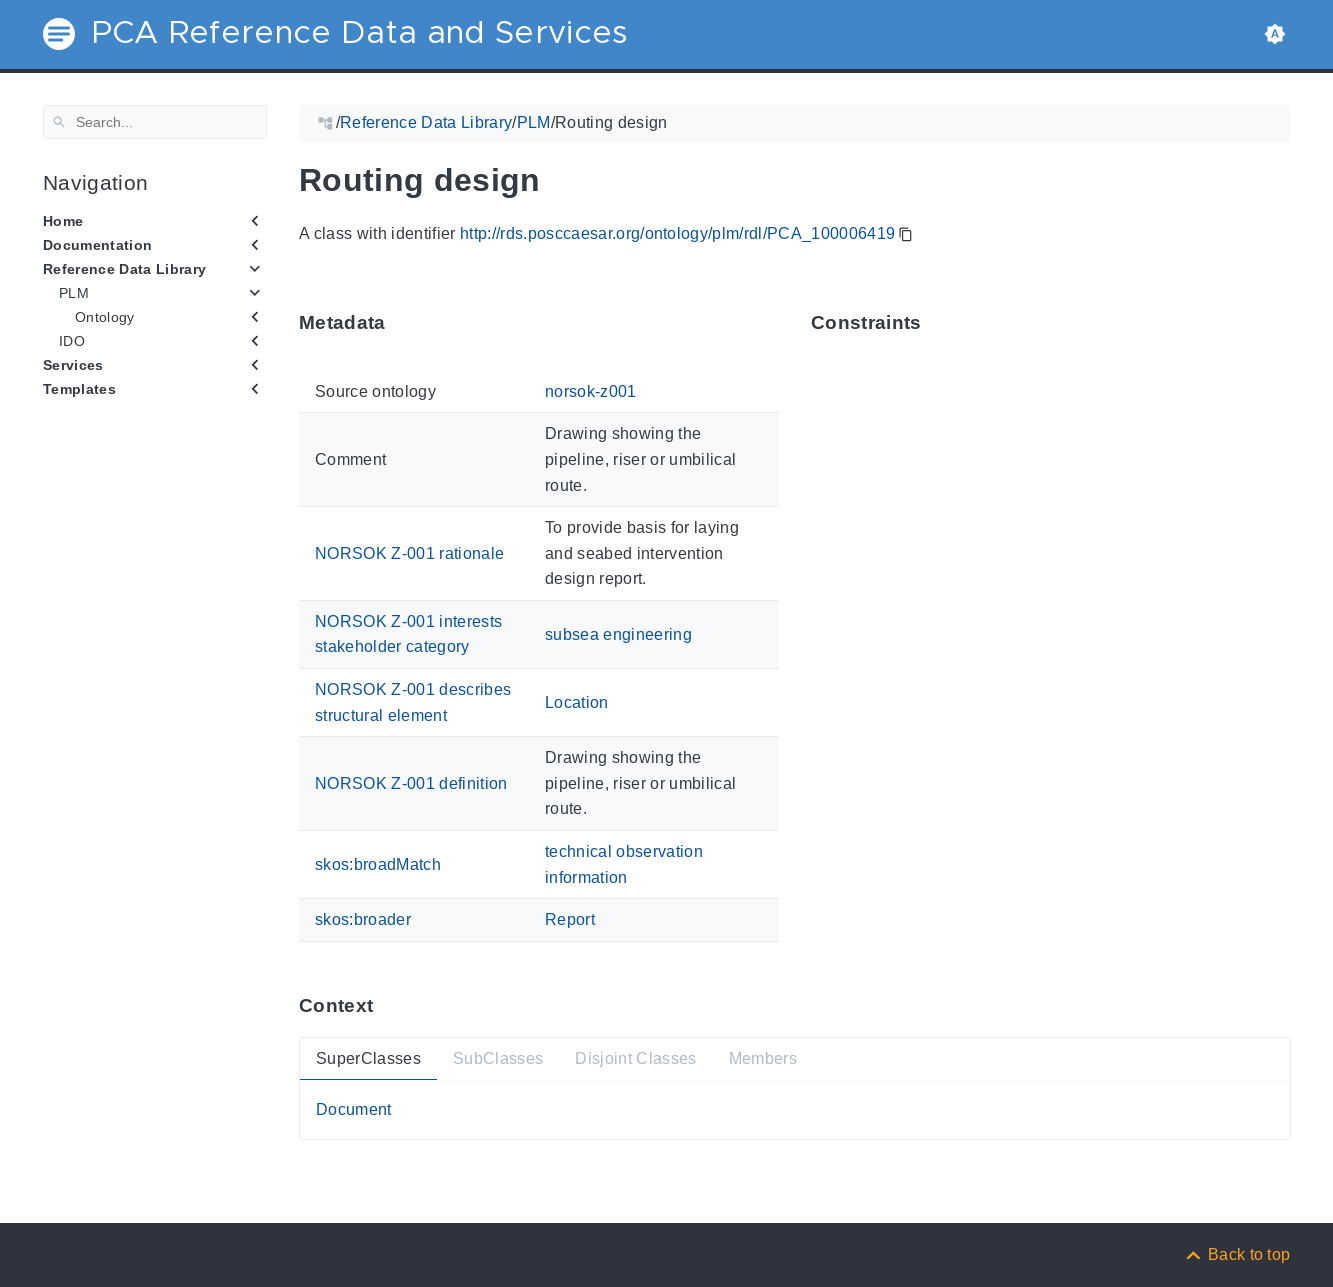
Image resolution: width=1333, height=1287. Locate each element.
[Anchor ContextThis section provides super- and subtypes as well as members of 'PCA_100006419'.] (388, 1004)
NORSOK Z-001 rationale (409, 552)
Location (577, 702)
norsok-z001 (591, 391)
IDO (72, 341)
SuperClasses (368, 1058)
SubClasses (497, 1058)
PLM (74, 293)
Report (570, 919)
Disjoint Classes (635, 1058)
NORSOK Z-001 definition (411, 783)
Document (354, 1109)
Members (762, 1058)
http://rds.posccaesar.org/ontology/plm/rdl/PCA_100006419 (676, 233)
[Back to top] (1237, 1254)
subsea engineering (618, 633)
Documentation (97, 245)
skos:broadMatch (378, 864)
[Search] (155, 122)
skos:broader (363, 919)
